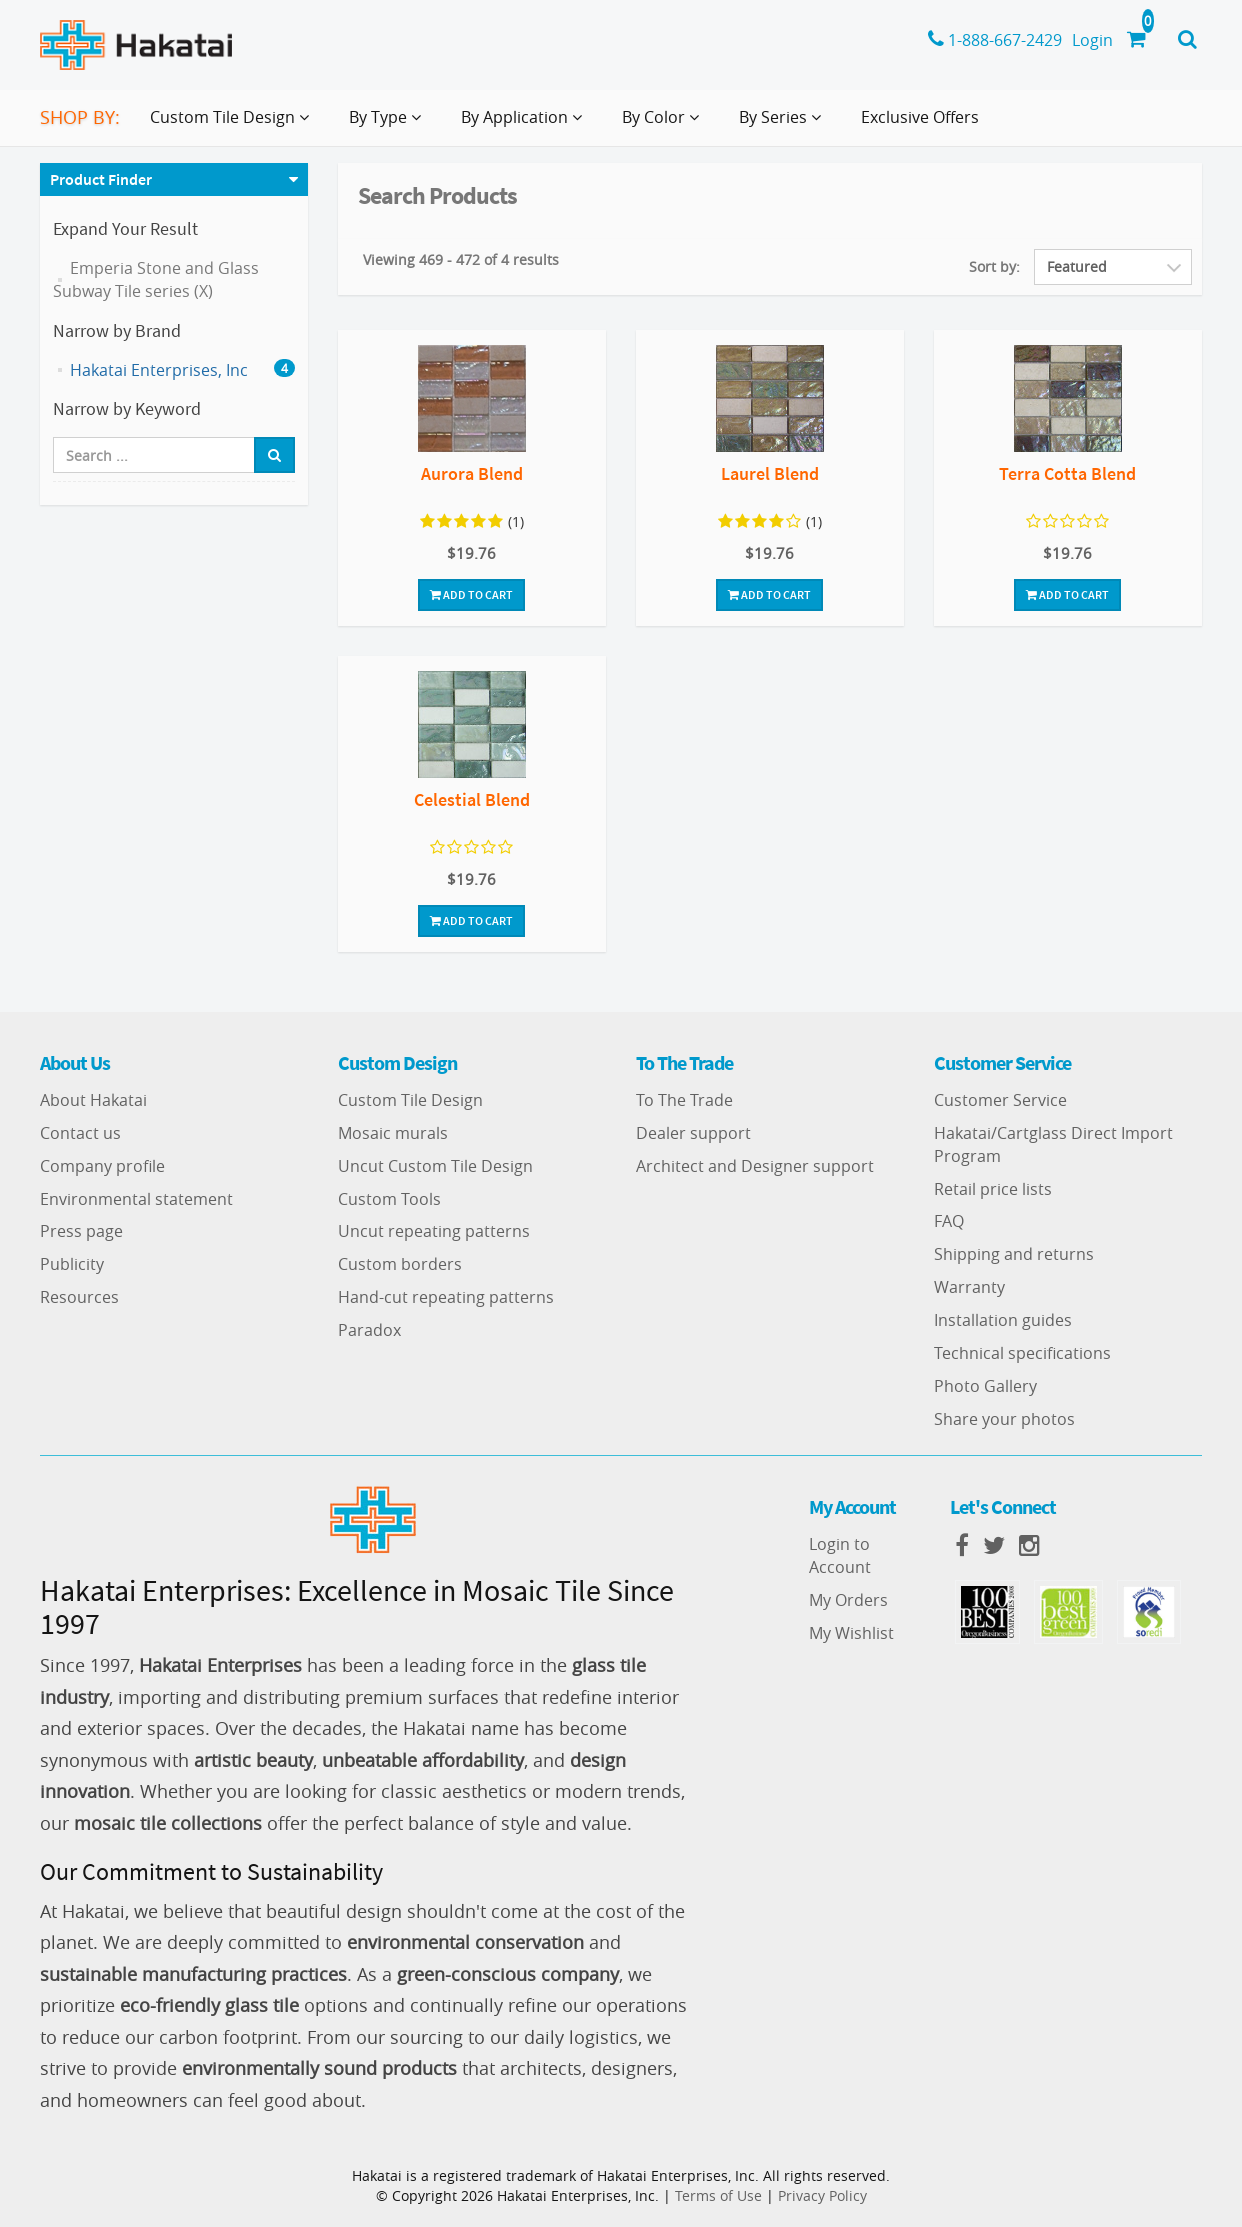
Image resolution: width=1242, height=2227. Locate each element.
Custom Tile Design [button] (233, 125)
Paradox (369, 1330)
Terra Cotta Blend (1067, 473)
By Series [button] (784, 125)
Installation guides (1003, 1320)
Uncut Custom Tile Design (435, 1166)
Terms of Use (718, 2195)
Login (1092, 40)
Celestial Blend (472, 799)
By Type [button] (389, 125)
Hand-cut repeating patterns (446, 1297)
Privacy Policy (822, 2195)
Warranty (969, 1287)
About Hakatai (93, 1100)
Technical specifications (1022, 1353)
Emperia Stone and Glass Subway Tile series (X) (156, 279)
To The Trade (684, 1100)
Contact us (80, 1133)
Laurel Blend (770, 473)
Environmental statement (136, 1199)
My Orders (848, 1600)
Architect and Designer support (755, 1166)
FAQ (949, 1221)
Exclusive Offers (920, 117)
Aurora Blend (472, 473)
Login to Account (840, 1555)
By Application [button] (525, 125)
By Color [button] (664, 125)
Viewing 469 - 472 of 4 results (461, 259)
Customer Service (1000, 1100)
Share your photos (1004, 1419)
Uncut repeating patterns (434, 1231)
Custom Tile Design (410, 1100)
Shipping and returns (1014, 1254)
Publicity (72, 1264)
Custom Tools (389, 1199)
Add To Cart (471, 594)
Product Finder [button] (101, 179)
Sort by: (994, 266)
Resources (79, 1297)
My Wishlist (851, 1633)
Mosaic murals (393, 1133)
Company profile (102, 1166)
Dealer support (693, 1133)
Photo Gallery (985, 1386)
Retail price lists (993, 1189)
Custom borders (400, 1264)
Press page (81, 1231)
